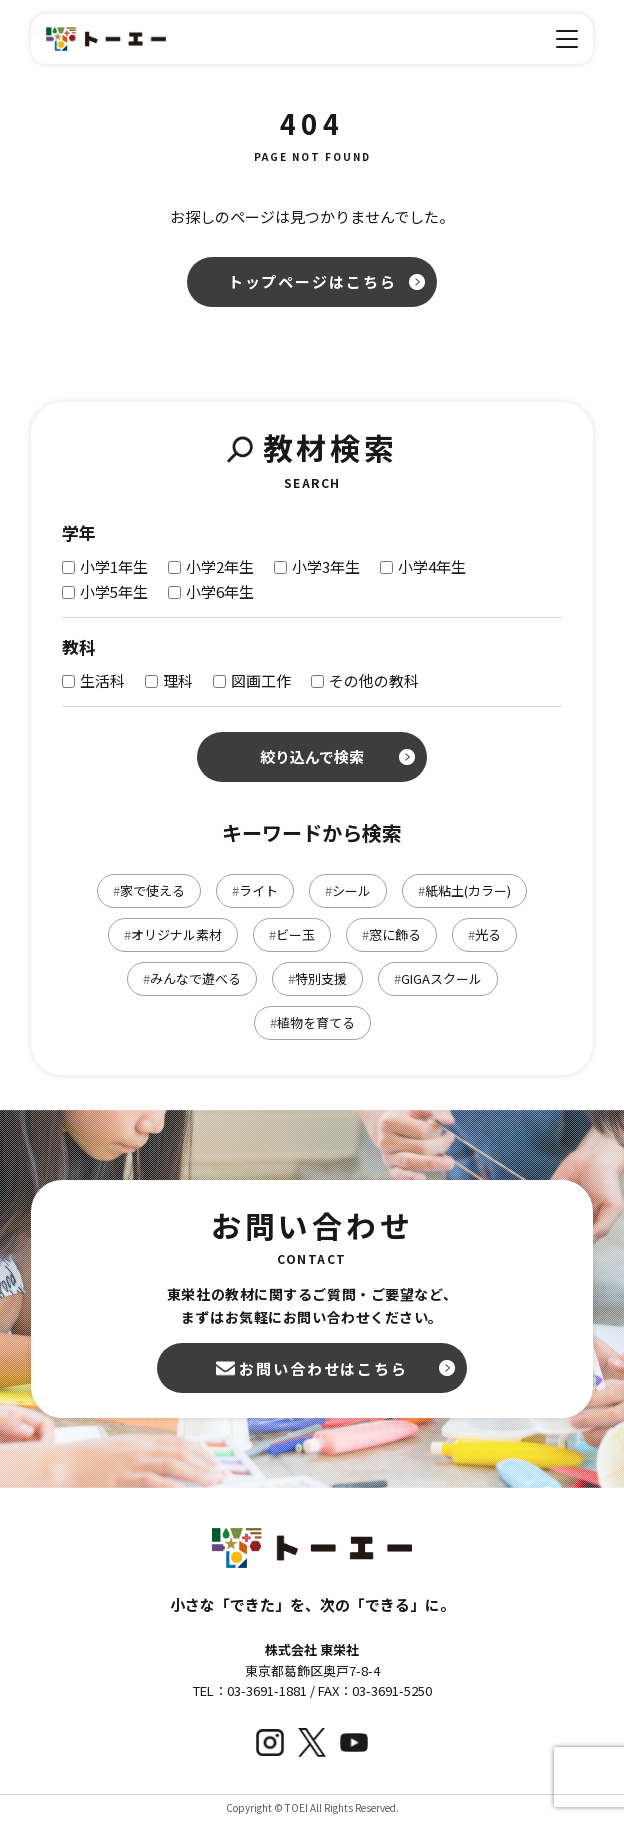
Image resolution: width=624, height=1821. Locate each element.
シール (348, 890)
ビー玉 (292, 934)
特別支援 (317, 978)
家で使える (149, 890)
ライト (255, 890)
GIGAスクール (438, 978)
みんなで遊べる (192, 978)
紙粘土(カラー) (464, 890)
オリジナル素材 (173, 934)
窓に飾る (391, 934)
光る (484, 934)
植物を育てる (312, 1022)
